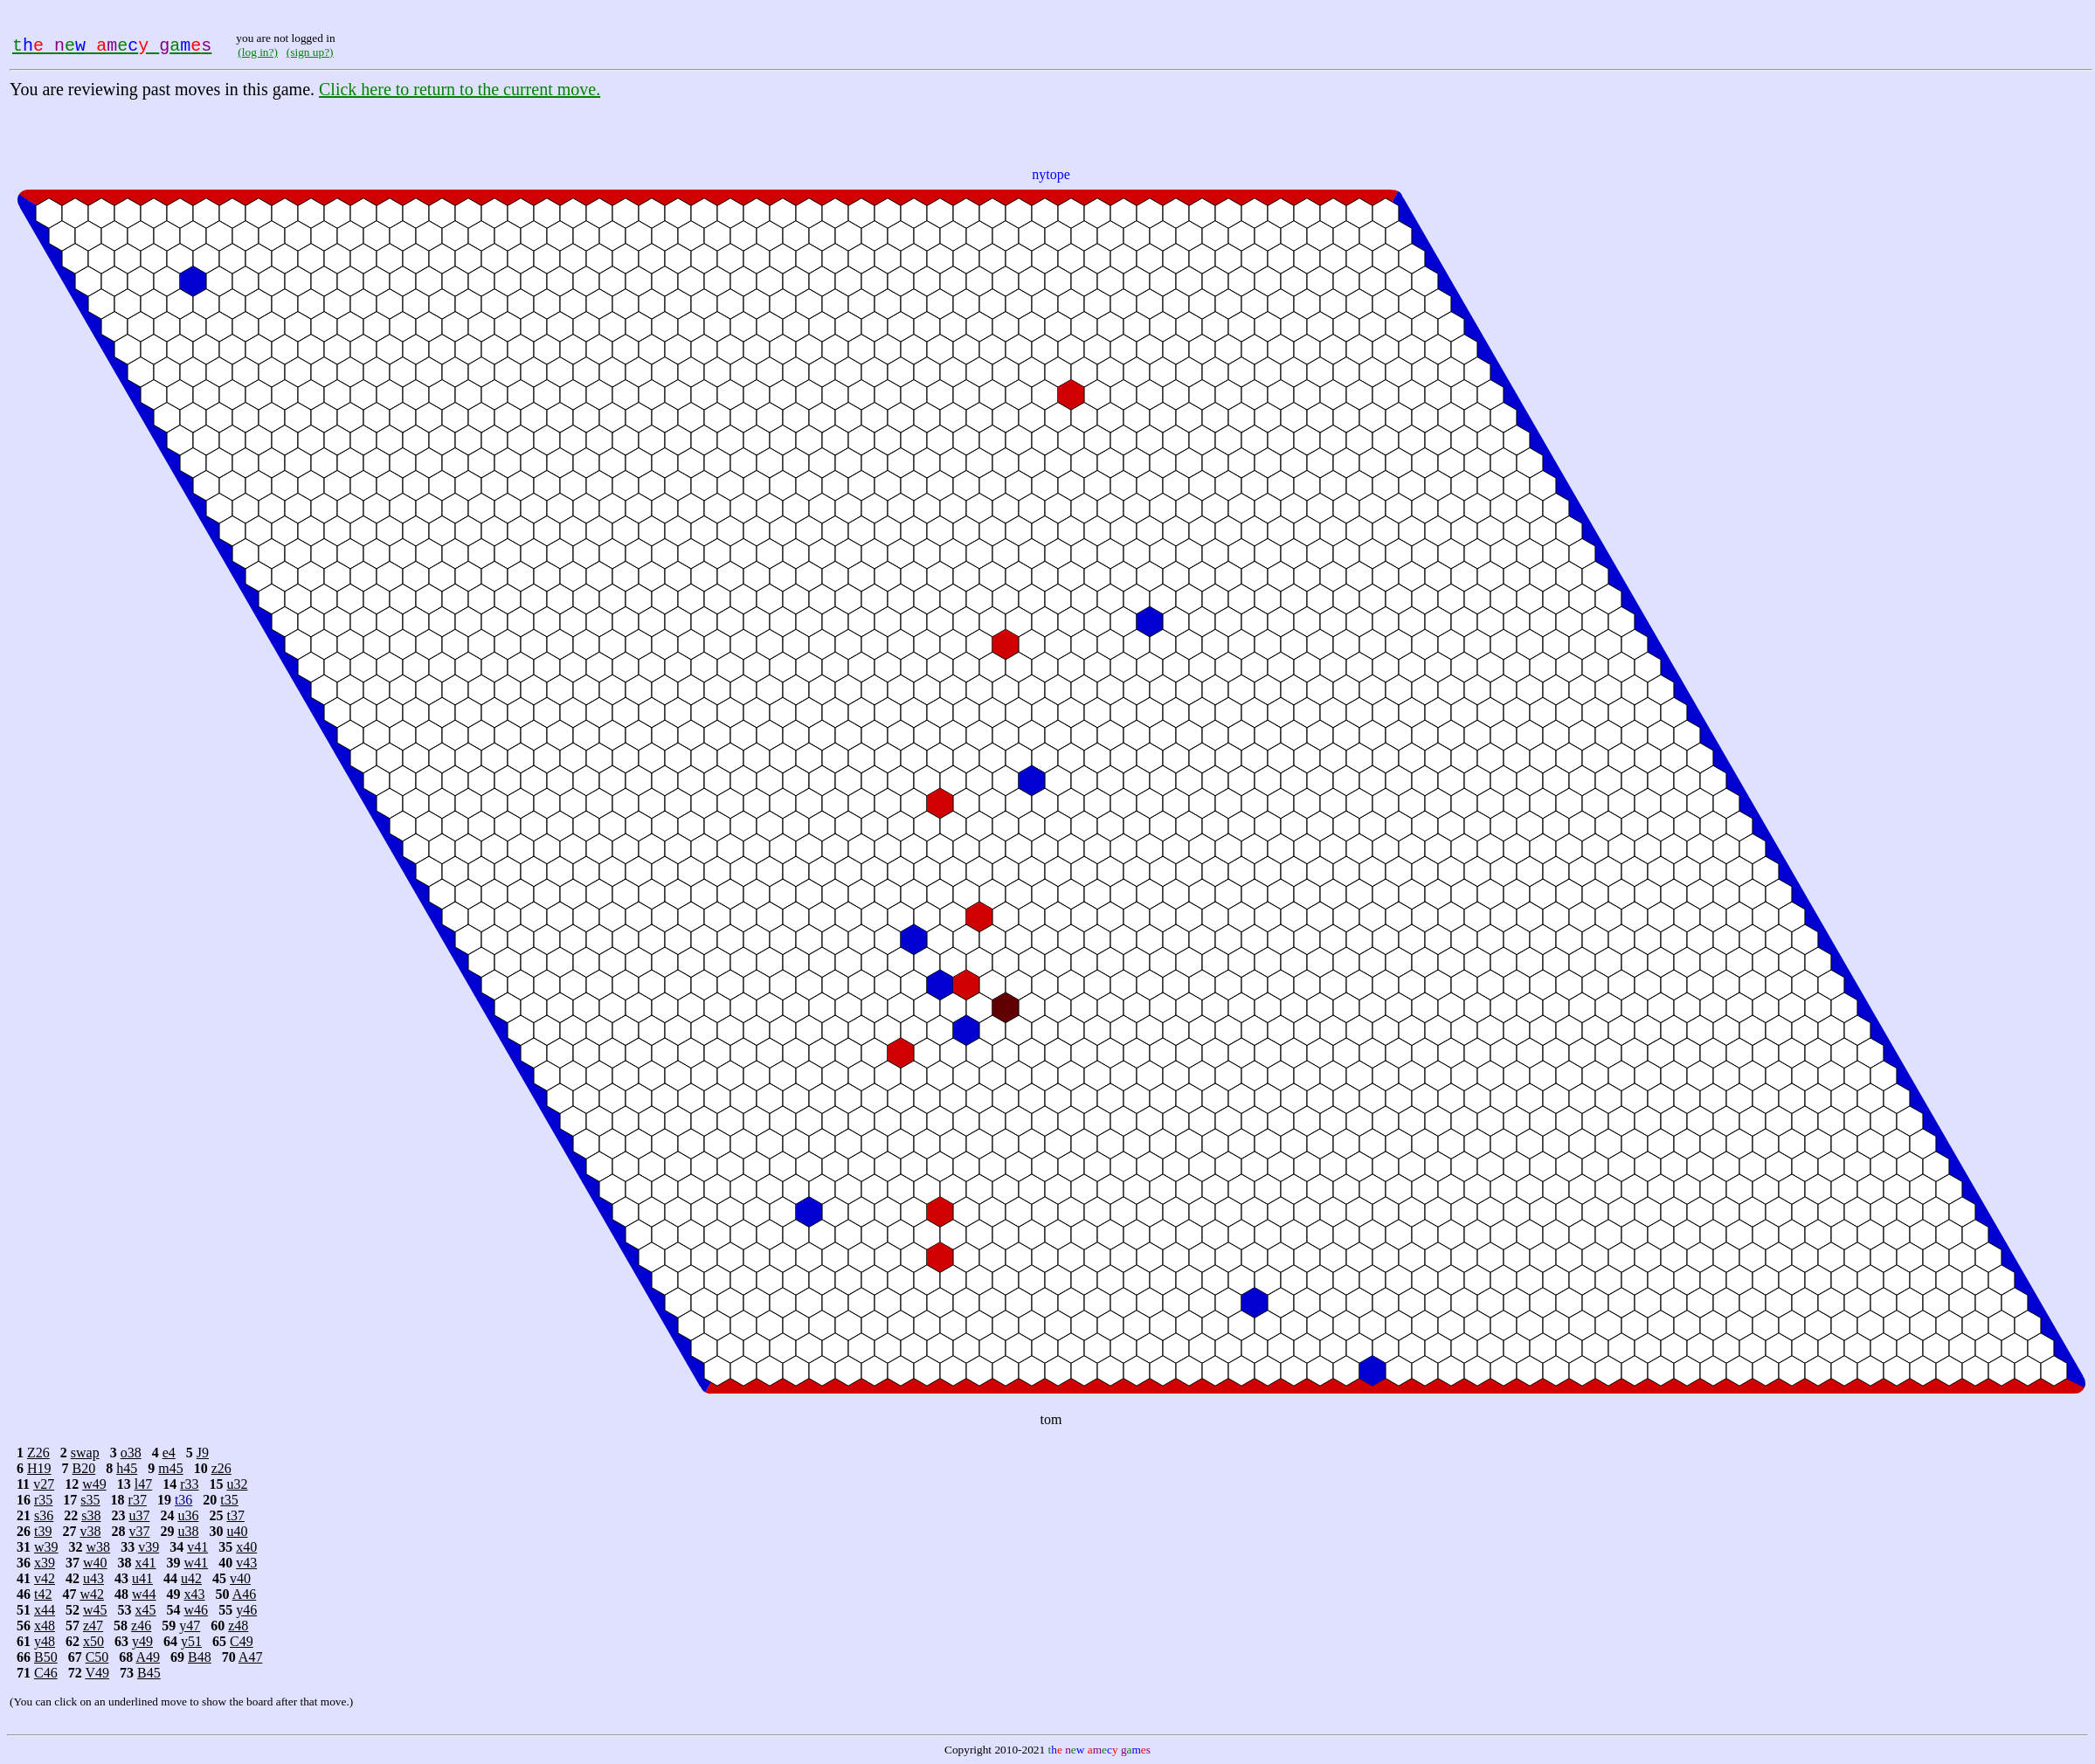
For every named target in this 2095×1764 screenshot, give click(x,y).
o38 (131, 1452)
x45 (145, 1609)
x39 (44, 1562)
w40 (95, 1562)
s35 (90, 1499)
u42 (191, 1578)
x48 (44, 1625)
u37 (138, 1515)
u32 (236, 1484)
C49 (241, 1641)
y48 (44, 1641)
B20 (84, 1468)
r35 (43, 1499)
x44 (44, 1609)
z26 (221, 1468)
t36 (183, 1499)
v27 (43, 1484)
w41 (196, 1562)
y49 (142, 1641)
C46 (46, 1672)
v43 (246, 1562)
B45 (149, 1672)
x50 (93, 1641)
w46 (196, 1609)
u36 (187, 1515)
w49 (94, 1484)
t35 (229, 1499)
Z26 (38, 1452)
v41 (197, 1546)
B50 (46, 1657)
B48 (199, 1657)
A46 (244, 1594)
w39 (46, 1546)
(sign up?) (310, 52)
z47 (93, 1625)
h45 (126, 1468)
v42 (44, 1578)
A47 (251, 1657)
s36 (43, 1515)
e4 (169, 1452)
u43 (93, 1578)
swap (85, 1452)
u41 (142, 1578)
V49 (97, 1672)
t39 (43, 1531)
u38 (187, 1531)
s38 (90, 1515)
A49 (147, 1657)
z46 (141, 1625)
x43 (194, 1594)
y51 (191, 1641)
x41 (145, 1562)
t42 (43, 1594)
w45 (95, 1609)
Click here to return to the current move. (459, 89)
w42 (92, 1594)
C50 (97, 1657)
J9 (203, 1452)
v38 (90, 1531)
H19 (39, 1468)
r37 (137, 1499)
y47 (189, 1625)
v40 (240, 1578)
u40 (236, 1531)
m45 (170, 1468)
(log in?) (258, 52)
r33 (189, 1484)
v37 (138, 1531)
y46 (246, 1609)
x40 (246, 1546)
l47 (143, 1484)
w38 (98, 1546)
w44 (144, 1594)
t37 (235, 1515)
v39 (148, 1546)
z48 (238, 1625)
